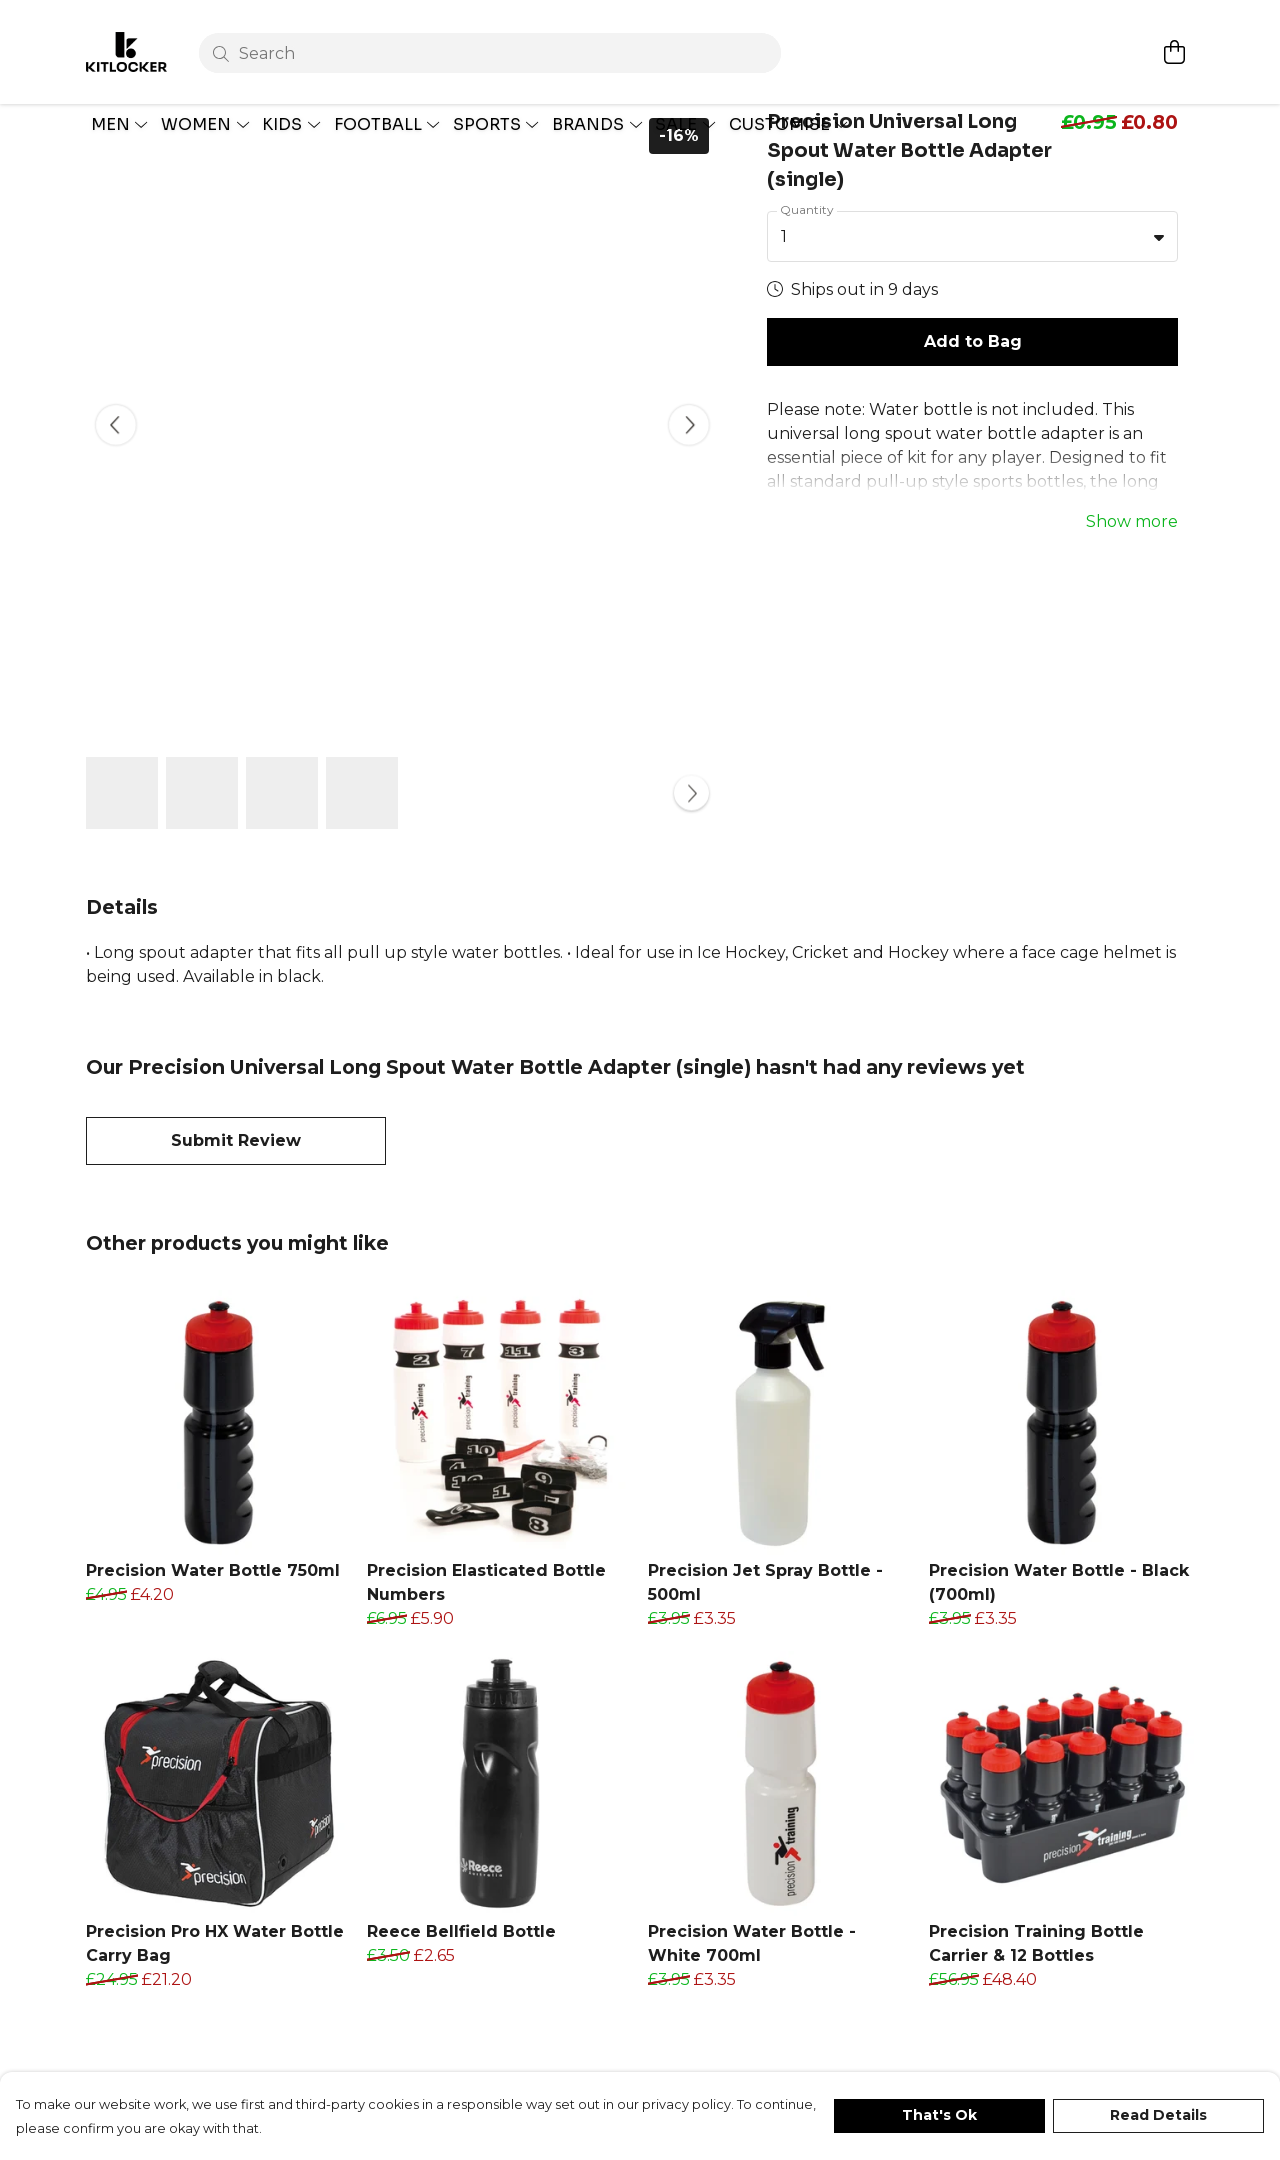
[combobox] (972, 284)
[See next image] (689, 473)
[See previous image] (116, 473)
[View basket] (1174, 31)
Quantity (807, 256)
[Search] (492, 32)
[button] (1159, 284)
